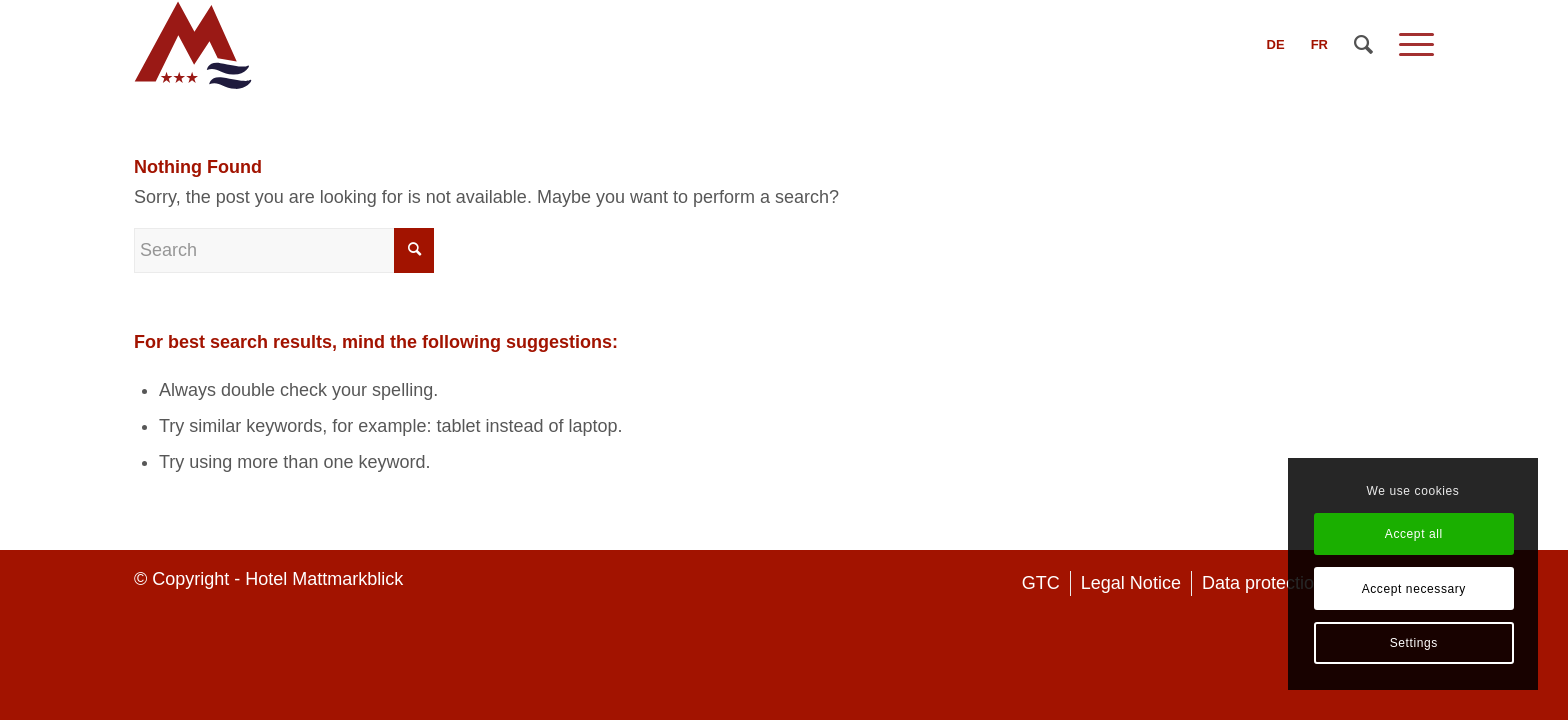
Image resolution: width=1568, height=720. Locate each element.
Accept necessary (1414, 589)
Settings (1414, 643)
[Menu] (1410, 45)
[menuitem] (1276, 45)
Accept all (1414, 534)
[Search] (1363, 45)
